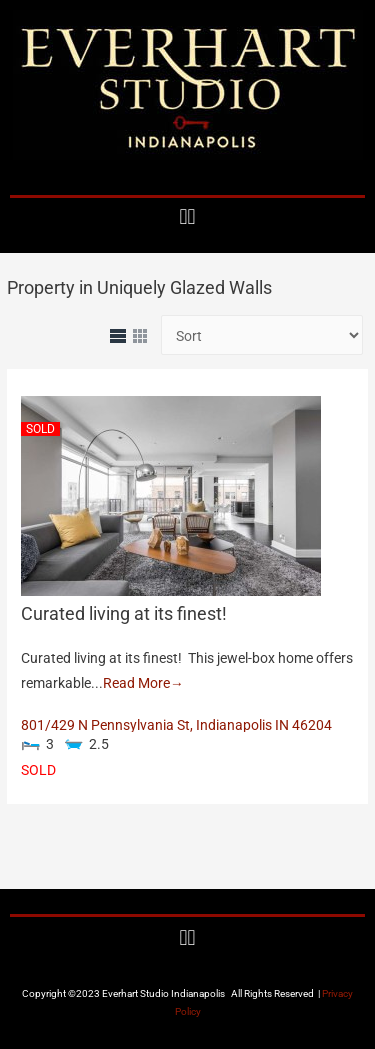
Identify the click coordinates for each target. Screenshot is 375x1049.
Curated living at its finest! (124, 614)
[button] (187, 216)
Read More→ (143, 683)
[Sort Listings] (262, 335)
